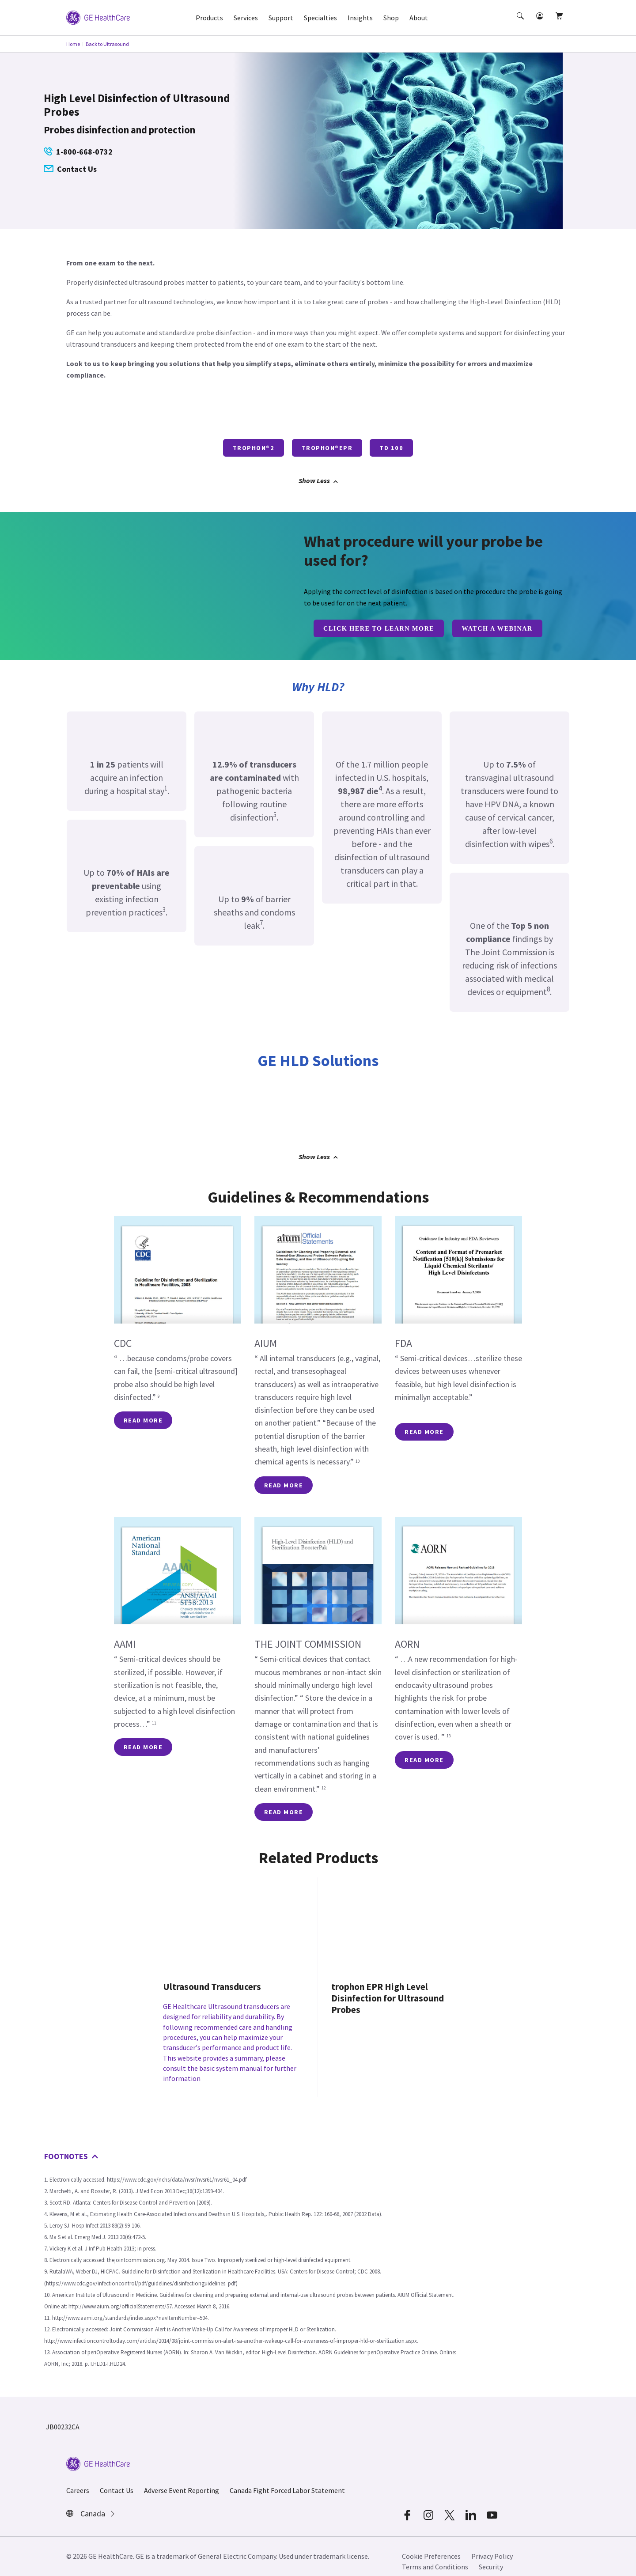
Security (491, 2556)
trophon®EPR (327, 448)
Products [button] (209, 17)
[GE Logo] (98, 16)
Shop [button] (391, 17)
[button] (521, 23)
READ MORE (143, 1420)
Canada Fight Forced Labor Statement (287, 2480)
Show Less (318, 480)
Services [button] (246, 17)
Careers (77, 2480)
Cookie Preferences (431, 2546)
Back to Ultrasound (107, 44)
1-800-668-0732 (78, 152)
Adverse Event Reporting (181, 2480)
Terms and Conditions (435, 2556)
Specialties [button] (320, 17)
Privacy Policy (492, 2546)
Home (73, 44)
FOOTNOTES (71, 2146)
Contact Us (70, 169)
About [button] (418, 17)
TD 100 (391, 448)
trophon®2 (254, 448)
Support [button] (281, 17)
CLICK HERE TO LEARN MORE (378, 628)
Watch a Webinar (497, 628)
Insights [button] (360, 17)
